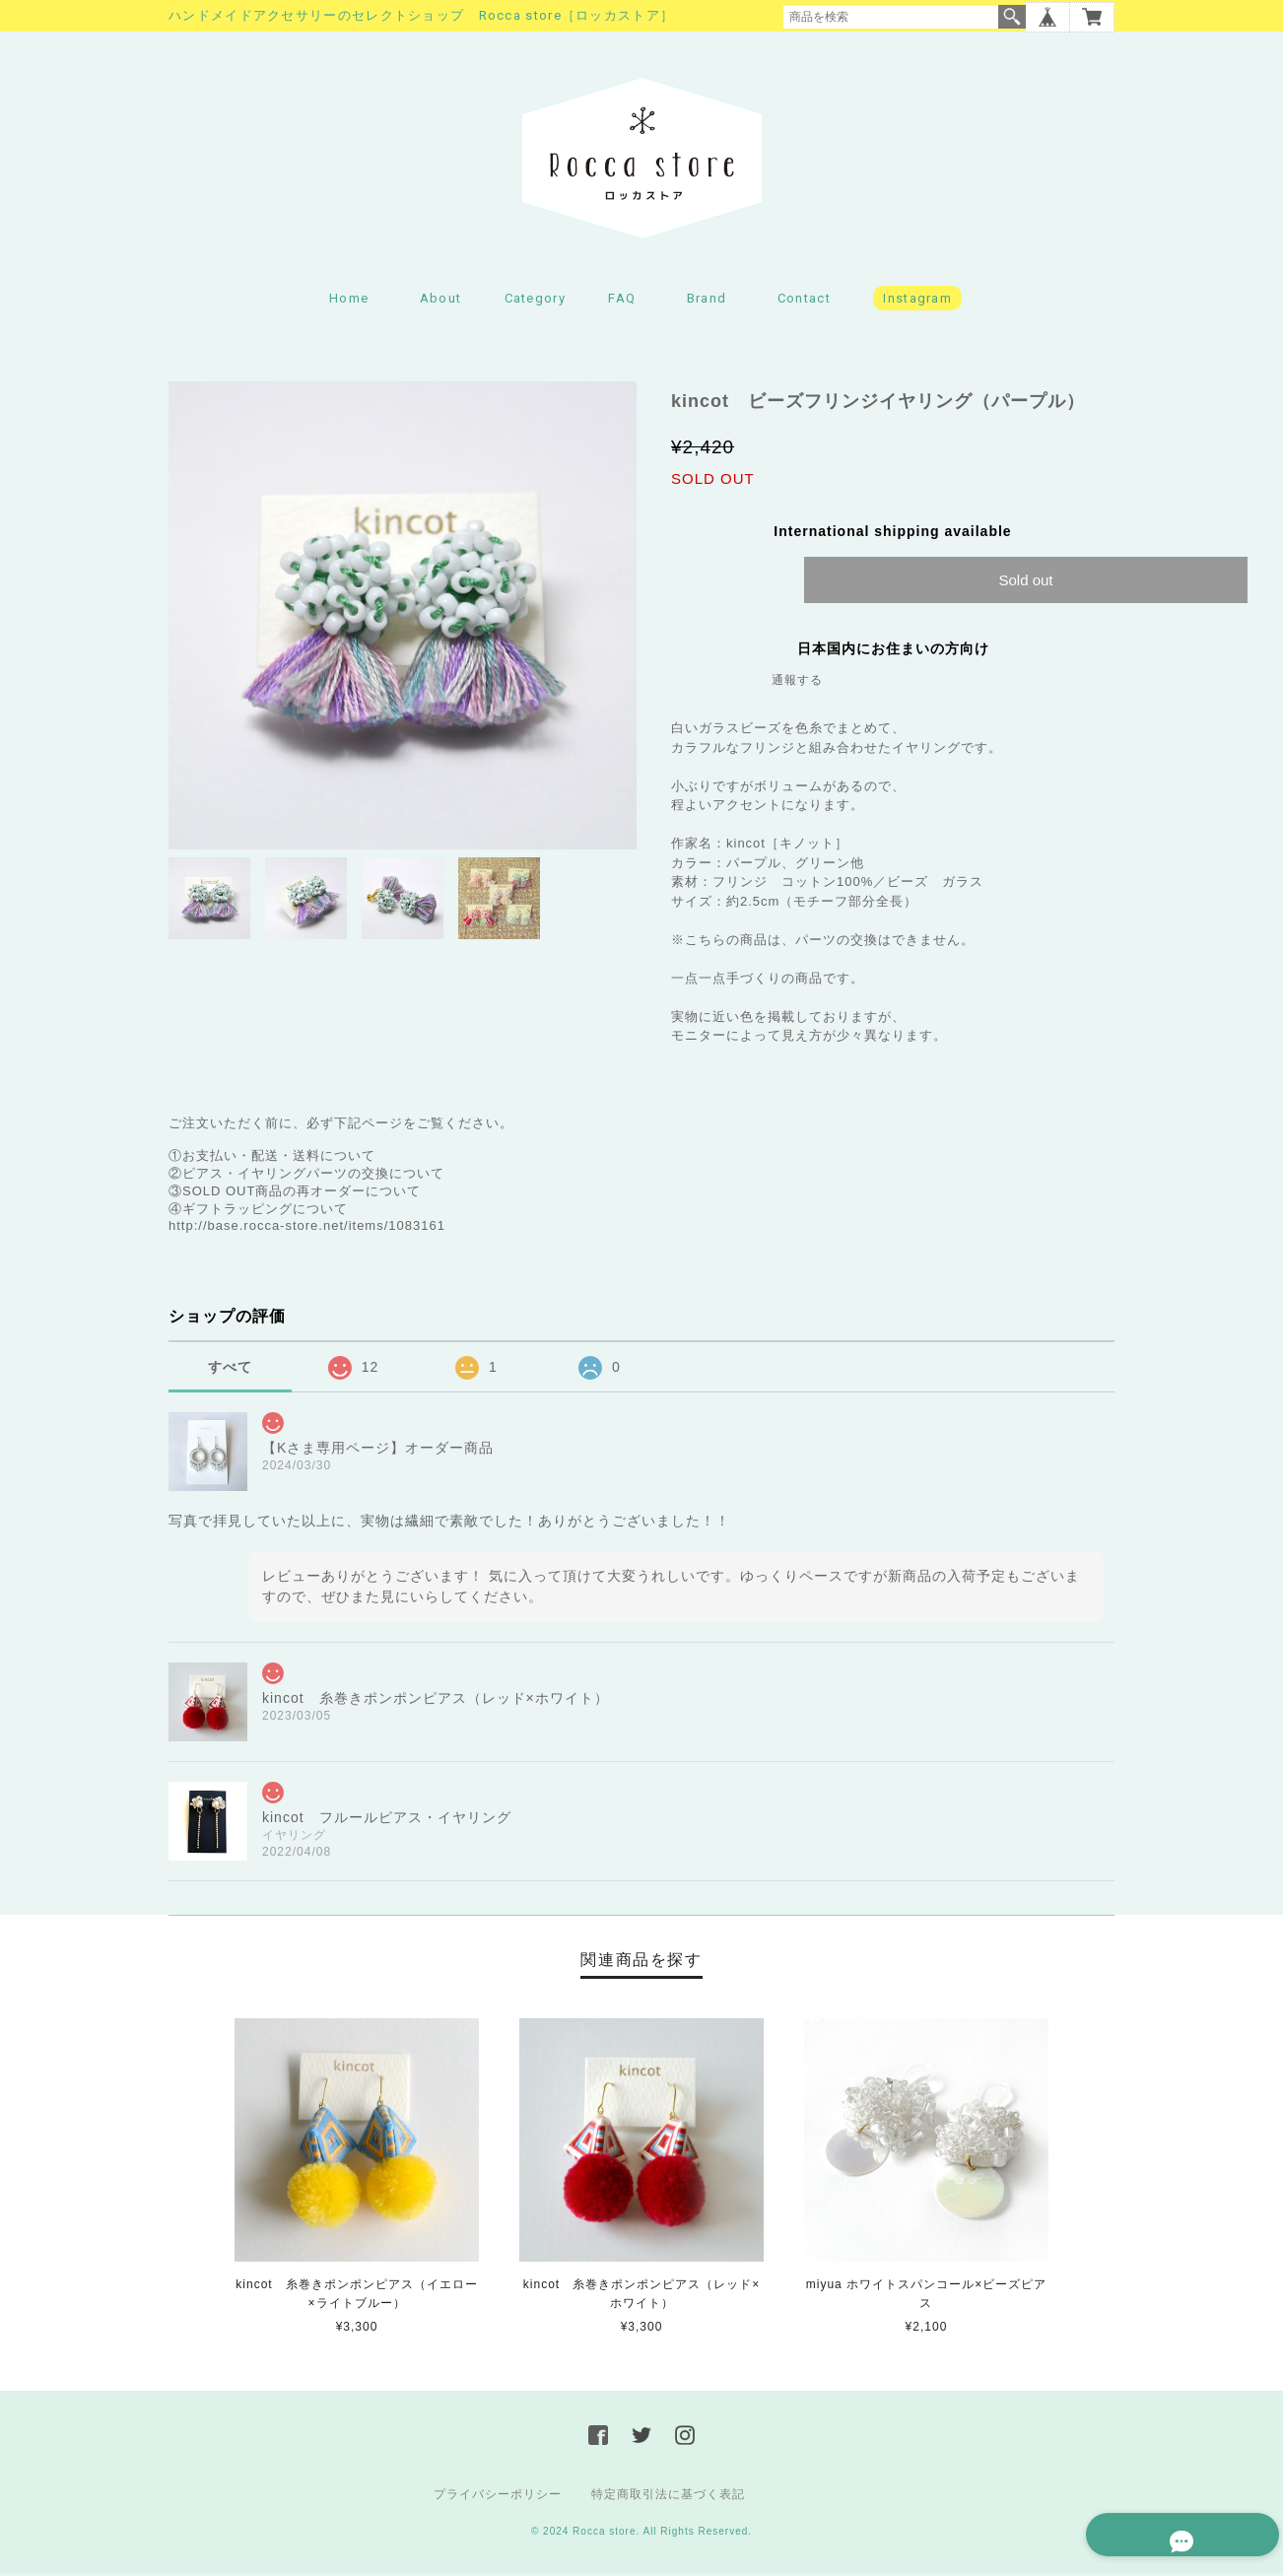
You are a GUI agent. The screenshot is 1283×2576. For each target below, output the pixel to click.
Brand (707, 301)
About (441, 301)
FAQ (622, 301)
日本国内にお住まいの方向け (893, 651)
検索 (1012, 17)
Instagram (917, 301)
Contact (804, 301)
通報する (797, 683)
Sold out (1025, 583)
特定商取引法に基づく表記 (668, 2497)
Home (349, 301)
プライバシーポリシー (498, 2497)
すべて (230, 1369)
